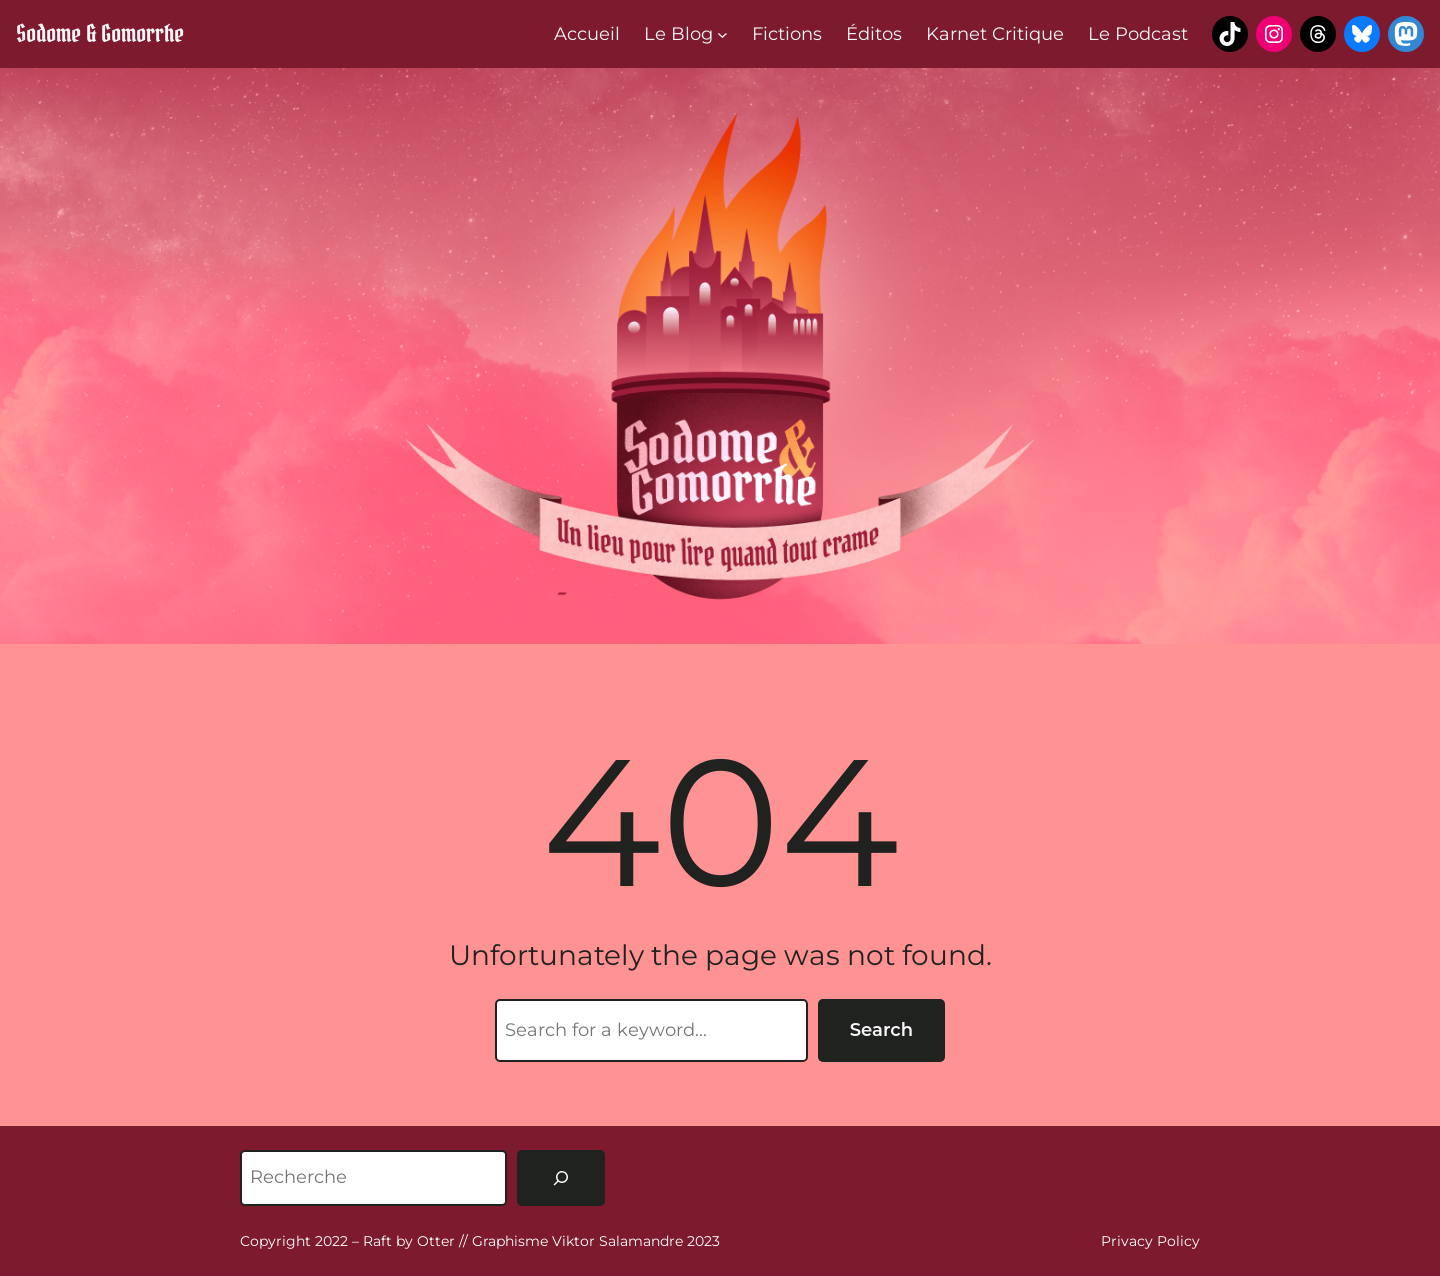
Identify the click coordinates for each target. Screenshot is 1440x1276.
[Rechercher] (561, 1178)
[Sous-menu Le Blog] (722, 34)
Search (881, 1030)
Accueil (587, 34)
